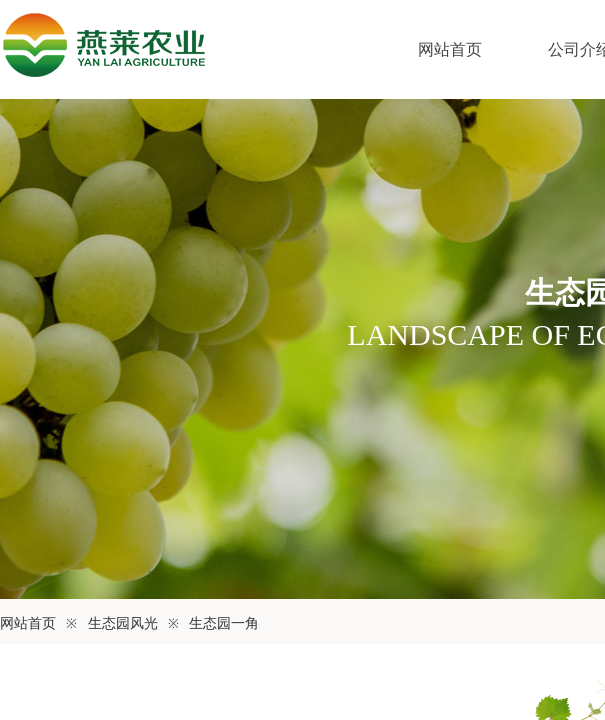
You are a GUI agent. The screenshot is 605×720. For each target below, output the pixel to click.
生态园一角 (224, 623)
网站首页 (450, 49)
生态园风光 (123, 623)
